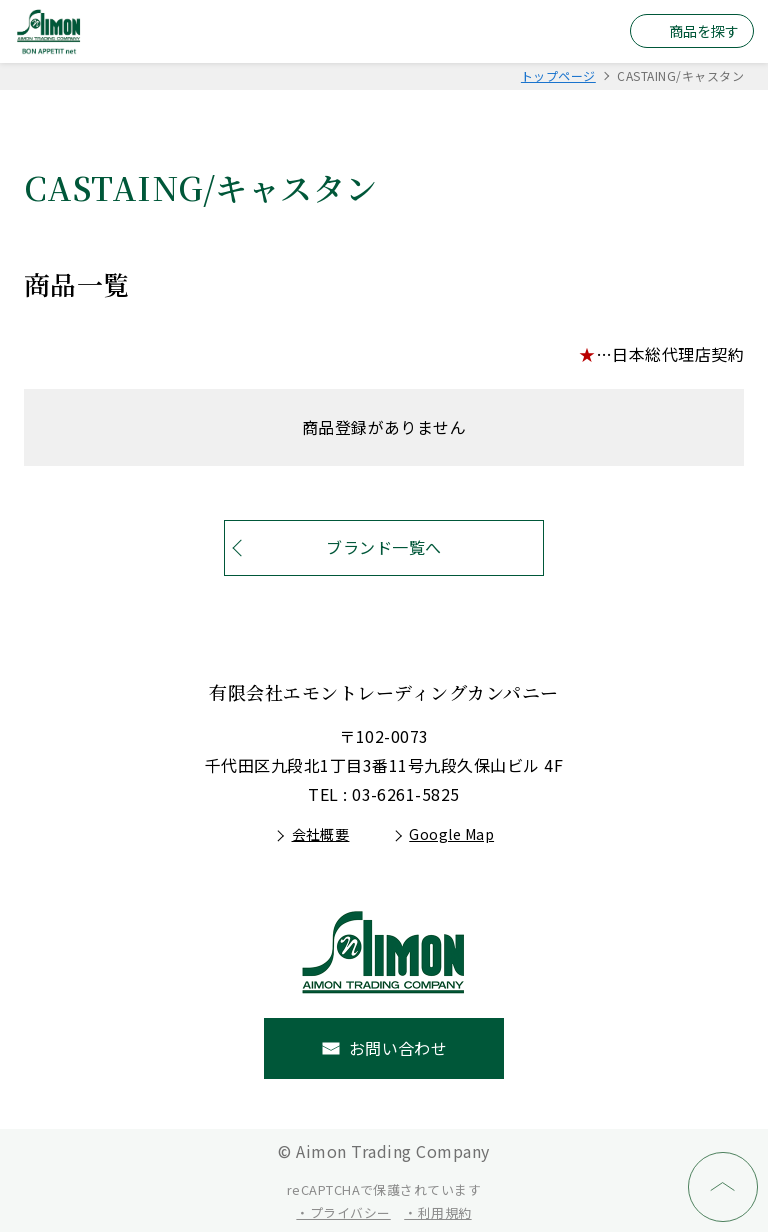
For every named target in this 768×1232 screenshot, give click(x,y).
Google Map (451, 834)
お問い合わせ (398, 1048)
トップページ (558, 75)
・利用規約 (437, 1212)
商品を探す (704, 31)
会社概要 (321, 834)
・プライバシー (343, 1212)
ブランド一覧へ (383, 547)
